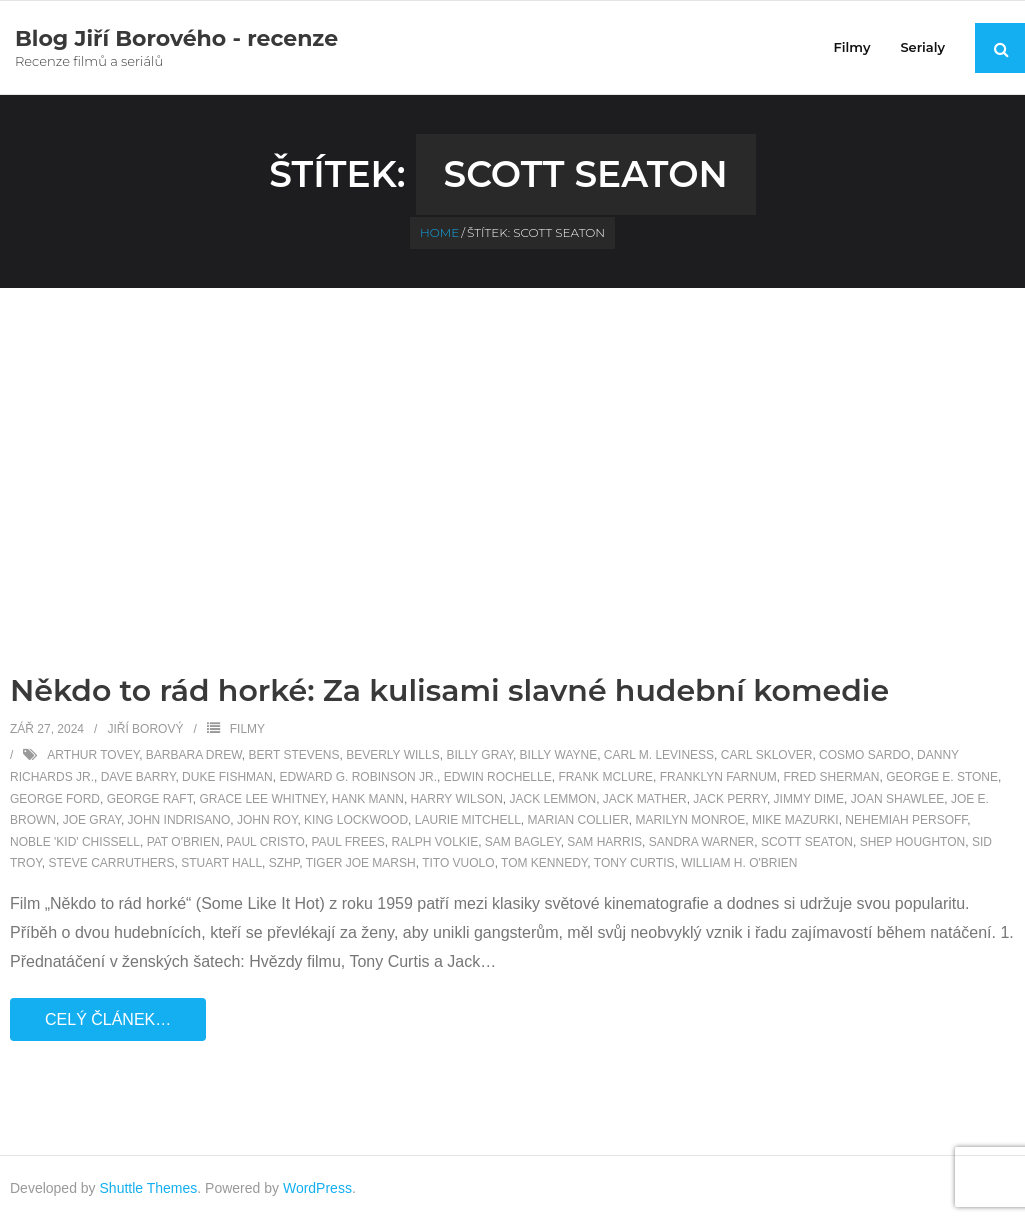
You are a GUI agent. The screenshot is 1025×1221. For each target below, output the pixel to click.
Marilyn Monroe (691, 820)
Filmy (247, 729)
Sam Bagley (523, 842)
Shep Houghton (913, 842)
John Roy (267, 820)
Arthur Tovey (93, 755)
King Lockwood (356, 820)
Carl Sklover (767, 755)
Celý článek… (108, 1019)
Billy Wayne (559, 755)
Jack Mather (645, 799)
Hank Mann (368, 799)
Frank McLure (605, 777)
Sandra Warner (702, 842)
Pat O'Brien (183, 842)
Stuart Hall (221, 863)
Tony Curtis (634, 863)
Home (439, 232)
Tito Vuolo (458, 863)
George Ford (55, 799)
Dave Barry (138, 777)
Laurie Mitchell (468, 820)
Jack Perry (730, 799)
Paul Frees (347, 842)
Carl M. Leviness (659, 755)
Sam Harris (604, 842)
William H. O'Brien (739, 863)
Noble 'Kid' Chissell (75, 842)
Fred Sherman (832, 777)
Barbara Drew (194, 755)
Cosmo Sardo (864, 755)
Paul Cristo (265, 842)
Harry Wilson (457, 799)
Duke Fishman (227, 777)
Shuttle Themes (149, 1188)
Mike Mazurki (795, 820)
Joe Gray (92, 820)
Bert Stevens (294, 755)
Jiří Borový (145, 729)
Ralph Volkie (434, 842)
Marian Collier (577, 820)
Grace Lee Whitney (262, 799)
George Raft (150, 799)
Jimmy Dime (809, 799)
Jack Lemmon (552, 799)
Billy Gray (479, 755)
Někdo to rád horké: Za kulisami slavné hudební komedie (449, 690)
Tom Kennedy (544, 863)
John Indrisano (179, 820)
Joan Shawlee (898, 799)
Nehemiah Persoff (906, 820)
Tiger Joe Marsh (361, 863)
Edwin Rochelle (498, 777)
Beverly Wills (393, 755)
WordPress (317, 1188)
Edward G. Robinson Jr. (358, 777)
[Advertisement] (513, 438)
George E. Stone (942, 777)
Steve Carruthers (111, 863)
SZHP (284, 863)
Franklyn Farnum (718, 777)
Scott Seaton (807, 842)
